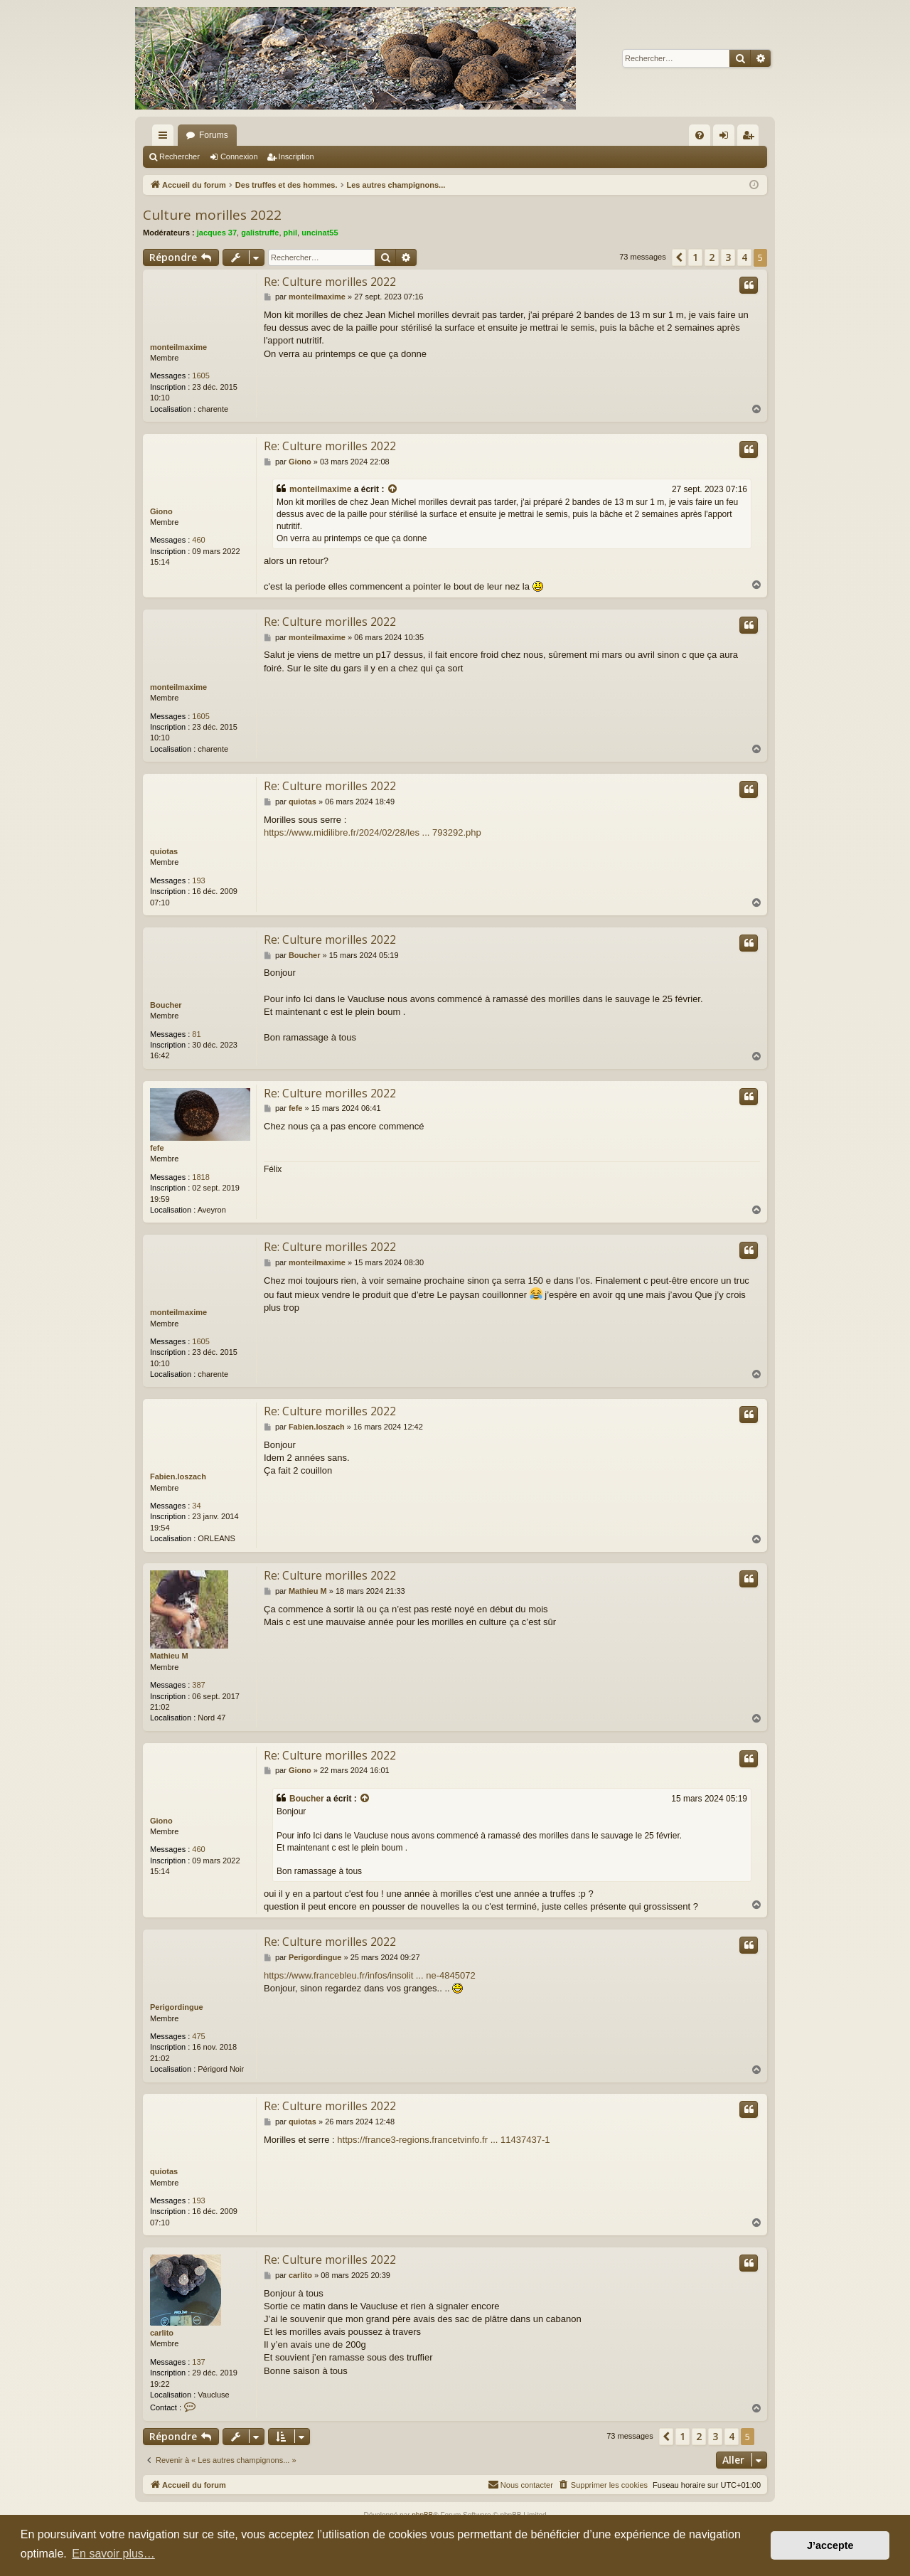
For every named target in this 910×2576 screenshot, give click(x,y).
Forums (213, 135)
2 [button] (711, 257)
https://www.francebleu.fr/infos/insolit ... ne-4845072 (370, 1975)
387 (198, 1685)
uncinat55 (319, 232)
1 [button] (695, 257)
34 (196, 1505)
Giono (161, 511)
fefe (157, 1148)
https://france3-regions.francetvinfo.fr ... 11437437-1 (443, 2139)
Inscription (296, 156)
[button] (679, 257)
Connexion (239, 156)
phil (291, 232)
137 (198, 2362)
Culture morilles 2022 (212, 215)
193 (198, 880)
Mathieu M (169, 1655)
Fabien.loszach (178, 1476)
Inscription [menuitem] (751, 138)
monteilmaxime (178, 347)
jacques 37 (217, 232)
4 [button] (744, 257)
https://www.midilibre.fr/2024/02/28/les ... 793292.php (372, 832)
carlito (161, 2332)
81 (196, 1034)
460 (198, 540)
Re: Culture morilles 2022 (330, 282)
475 (198, 2036)
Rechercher (179, 156)
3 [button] (728, 257)
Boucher (166, 1005)
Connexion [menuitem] (726, 138)
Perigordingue (176, 2007)
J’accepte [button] (830, 2545)
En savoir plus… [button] (113, 2554)
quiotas (164, 851)
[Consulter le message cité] (393, 489)
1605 (200, 375)
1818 (200, 1177)
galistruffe (260, 232)
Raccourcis (165, 138)
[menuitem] (699, 135)
